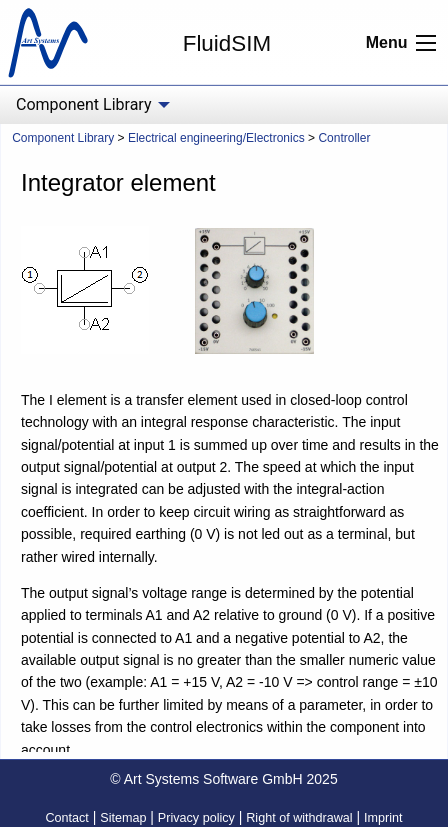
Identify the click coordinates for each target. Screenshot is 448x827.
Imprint (383, 818)
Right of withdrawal (299, 818)
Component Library (63, 138)
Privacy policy (196, 818)
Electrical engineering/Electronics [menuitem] (216, 138)
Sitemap (123, 818)
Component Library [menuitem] (83, 104)
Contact (66, 818)
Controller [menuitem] (344, 138)
